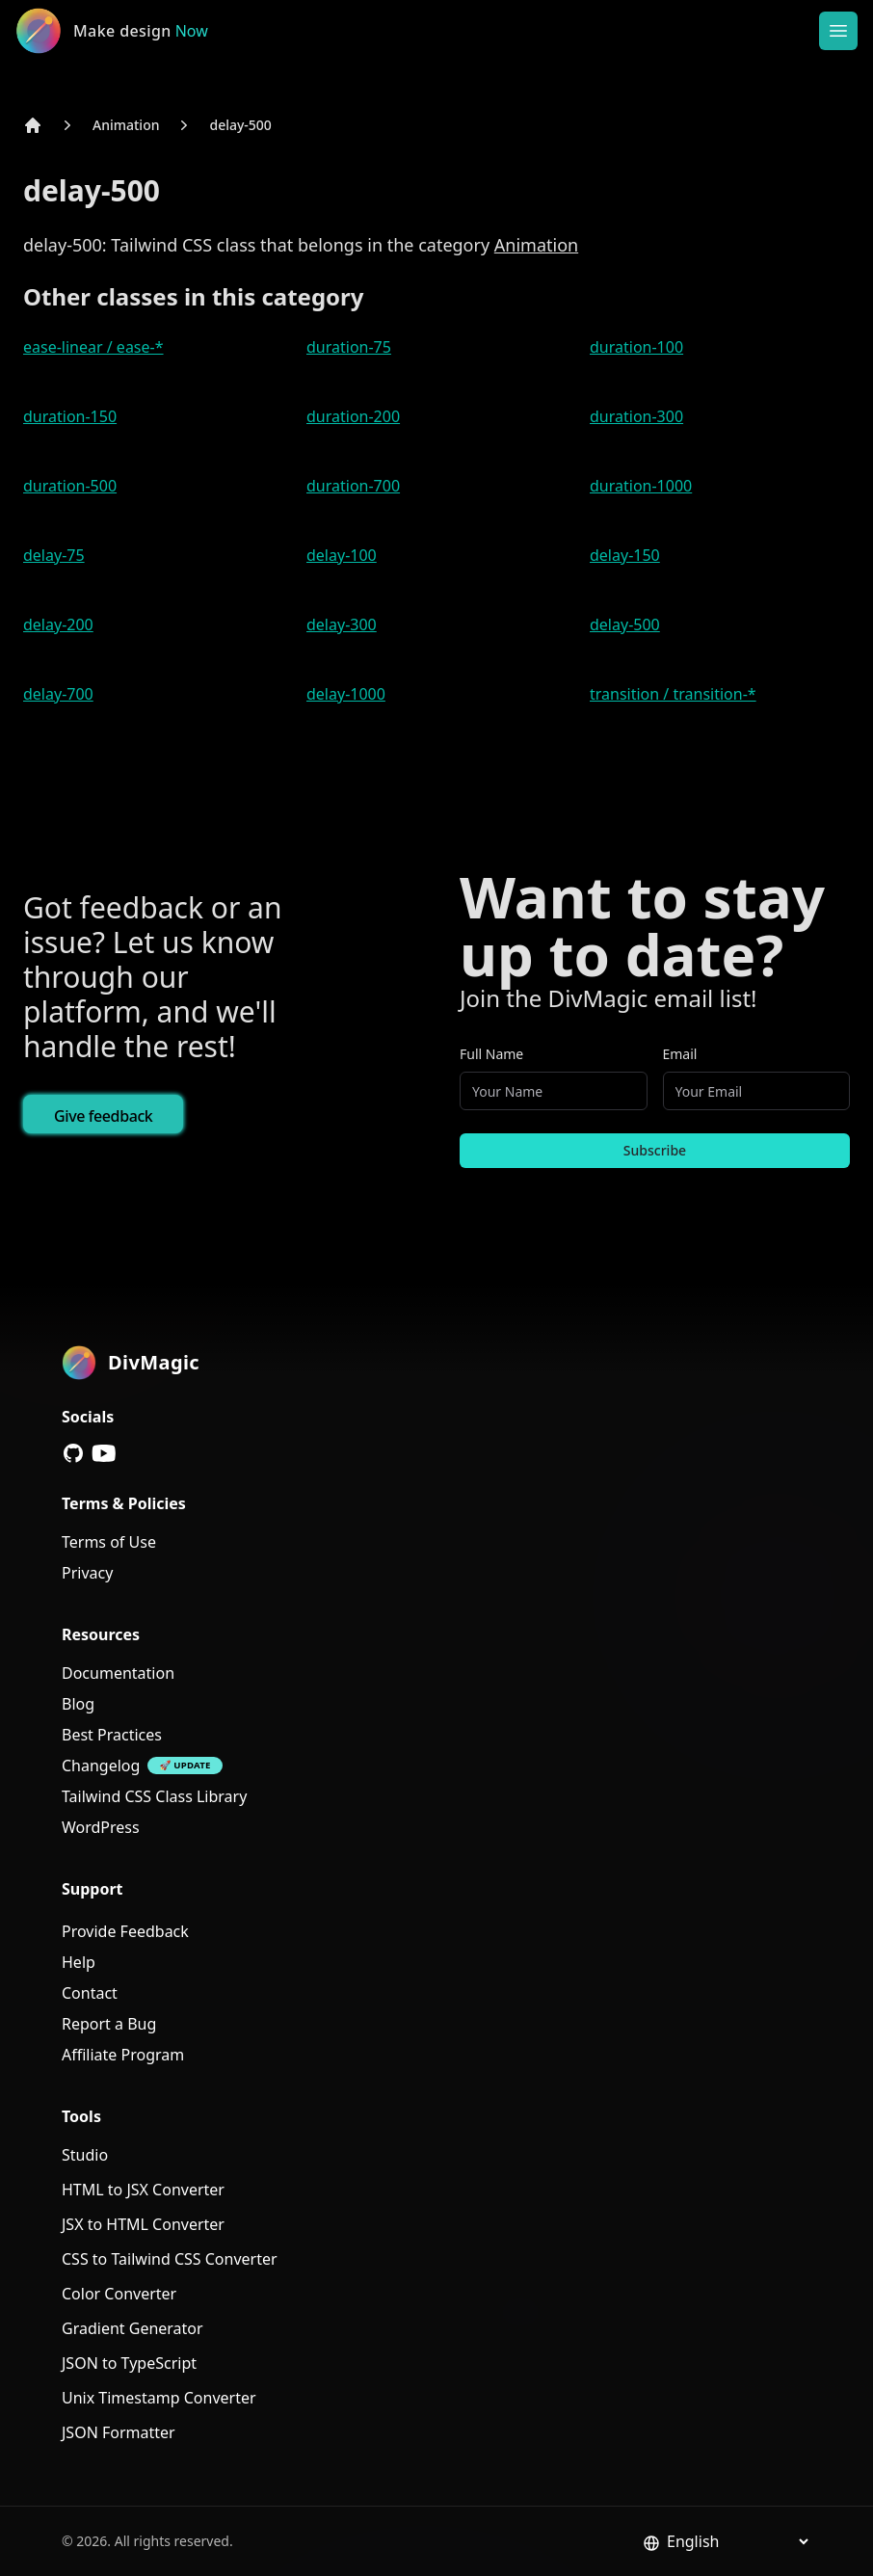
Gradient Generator (132, 2328)
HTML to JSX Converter (143, 2189)
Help (78, 1962)
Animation (126, 125)
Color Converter (119, 2293)
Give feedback (103, 1116)
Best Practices (112, 1734)
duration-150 (70, 416)
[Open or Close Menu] (838, 31)
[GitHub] (73, 1453)
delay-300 (341, 624)
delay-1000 (345, 693)
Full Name (491, 1054)
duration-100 (636, 347)
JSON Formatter (118, 2432)
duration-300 (636, 416)
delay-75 (54, 555)
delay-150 (625, 555)
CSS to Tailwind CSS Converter (170, 2259)
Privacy (87, 1572)
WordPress (101, 1827)
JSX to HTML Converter (143, 2224)
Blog (78, 1703)
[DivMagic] (132, 31)
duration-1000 (641, 485)
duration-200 (353, 416)
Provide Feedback (125, 1931)
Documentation (118, 1673)
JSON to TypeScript (129, 2363)
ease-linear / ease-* (93, 347)
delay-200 (58, 624)
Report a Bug (109, 2023)
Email (680, 1054)
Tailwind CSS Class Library (154, 1796)
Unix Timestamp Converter (159, 2397)
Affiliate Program (123, 2054)
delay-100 (341, 555)
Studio (85, 2154)
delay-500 (240, 125)
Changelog (101, 1765)
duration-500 (70, 485)
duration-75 (348, 347)
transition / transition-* (673, 693)
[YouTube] (104, 1453)
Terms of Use (109, 1542)
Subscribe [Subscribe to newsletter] (654, 1150)
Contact (90, 1993)
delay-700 (58, 693)
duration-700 (353, 485)
